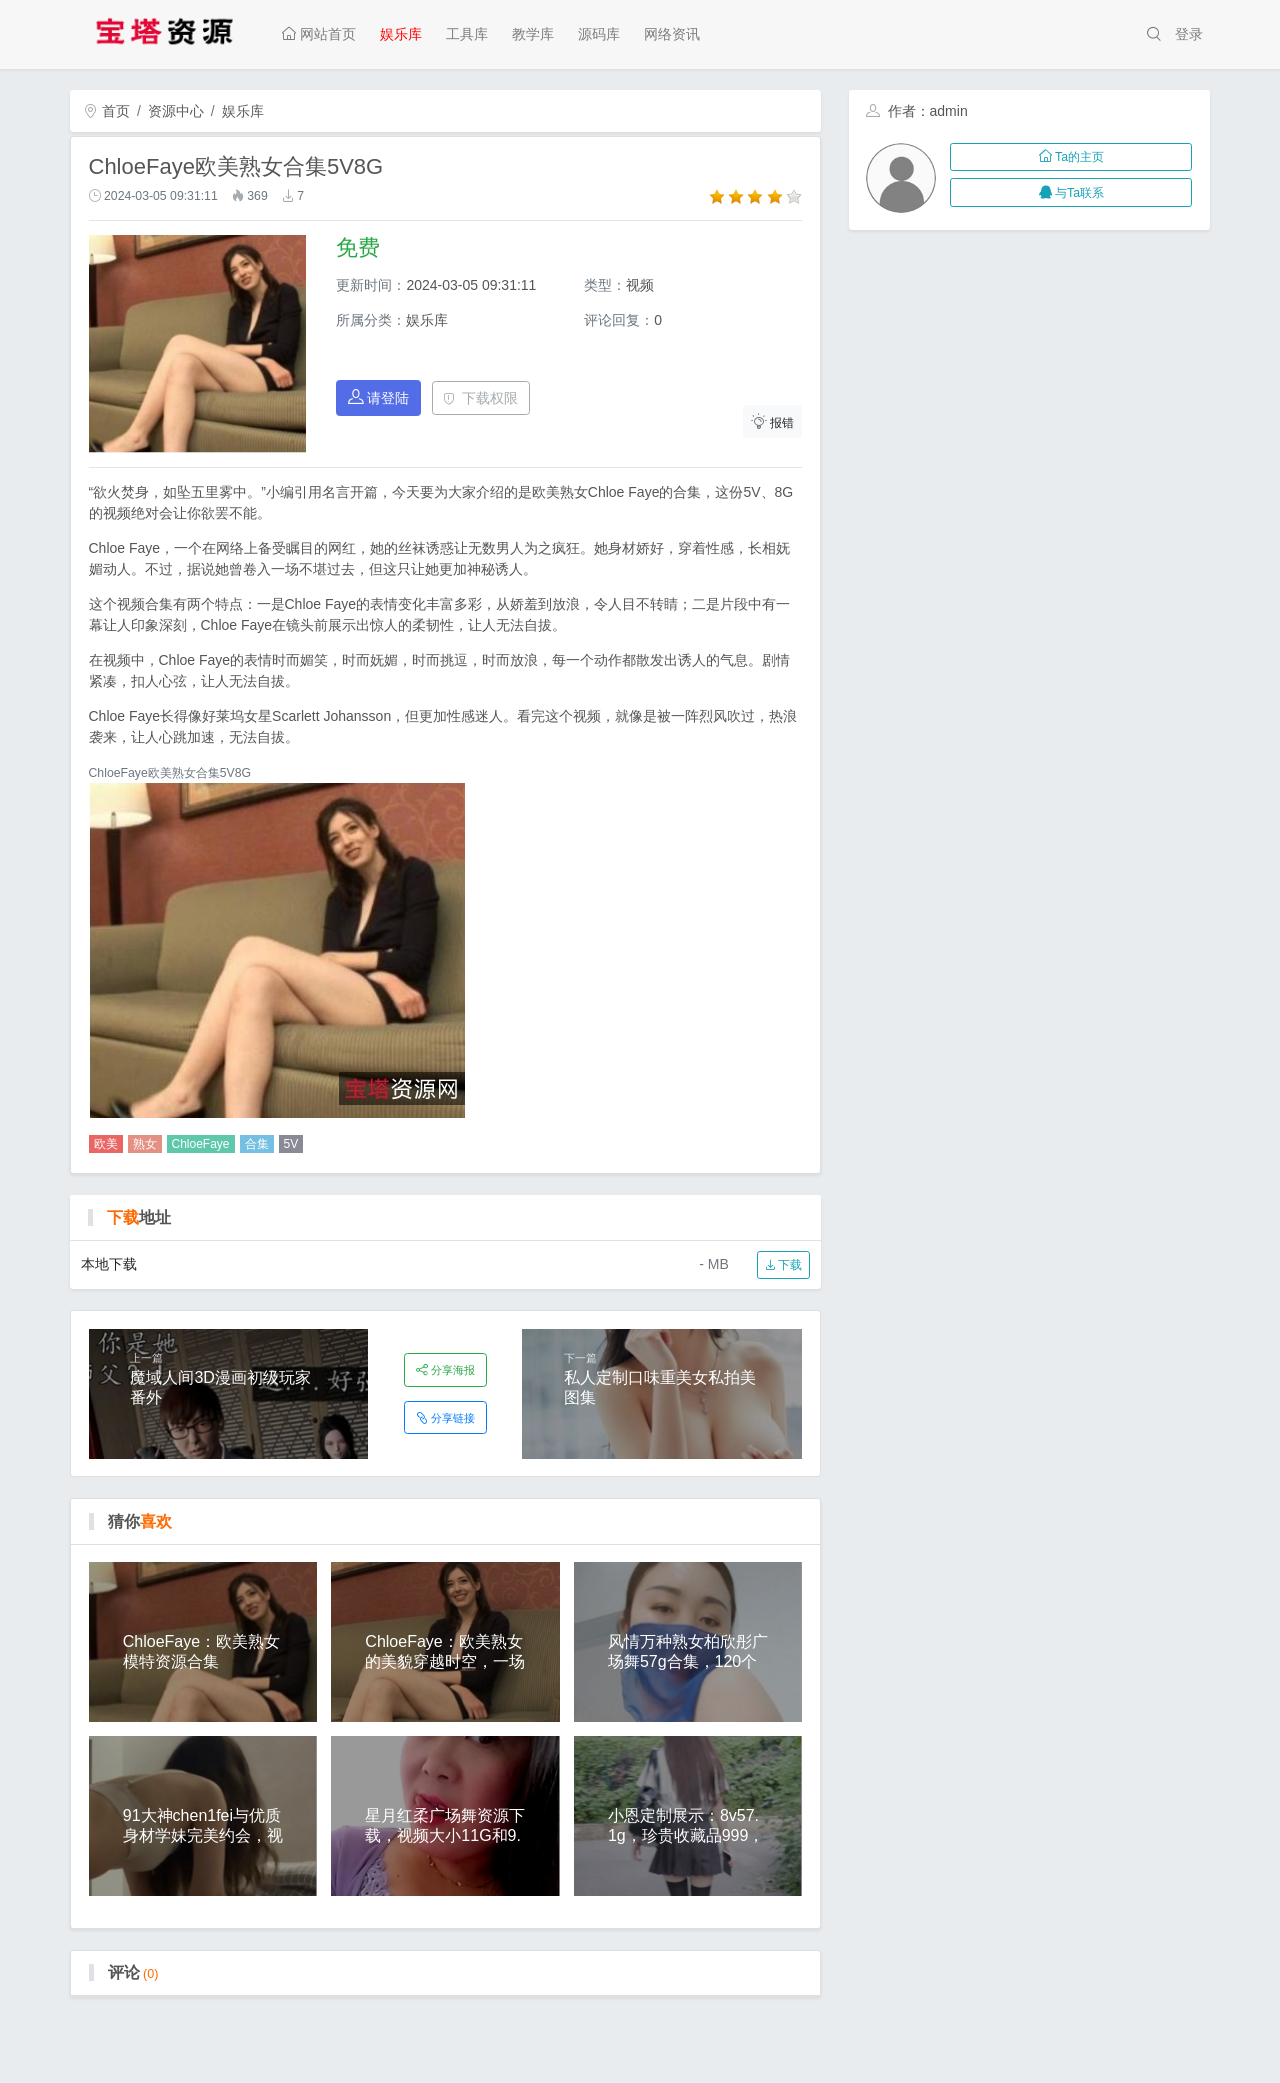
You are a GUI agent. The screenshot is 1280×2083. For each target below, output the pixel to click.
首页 (107, 111)
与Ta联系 (1071, 193)
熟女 (145, 1144)
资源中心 (176, 111)
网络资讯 (672, 34)
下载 (783, 1265)
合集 (257, 1144)
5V (291, 1144)
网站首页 (319, 34)
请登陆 (379, 397)
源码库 (599, 34)
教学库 (533, 34)
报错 (773, 421)
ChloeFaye (201, 1144)
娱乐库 (401, 34)
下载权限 (480, 398)
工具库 (467, 34)
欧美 (106, 1144)
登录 (1189, 34)
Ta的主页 (1071, 157)
